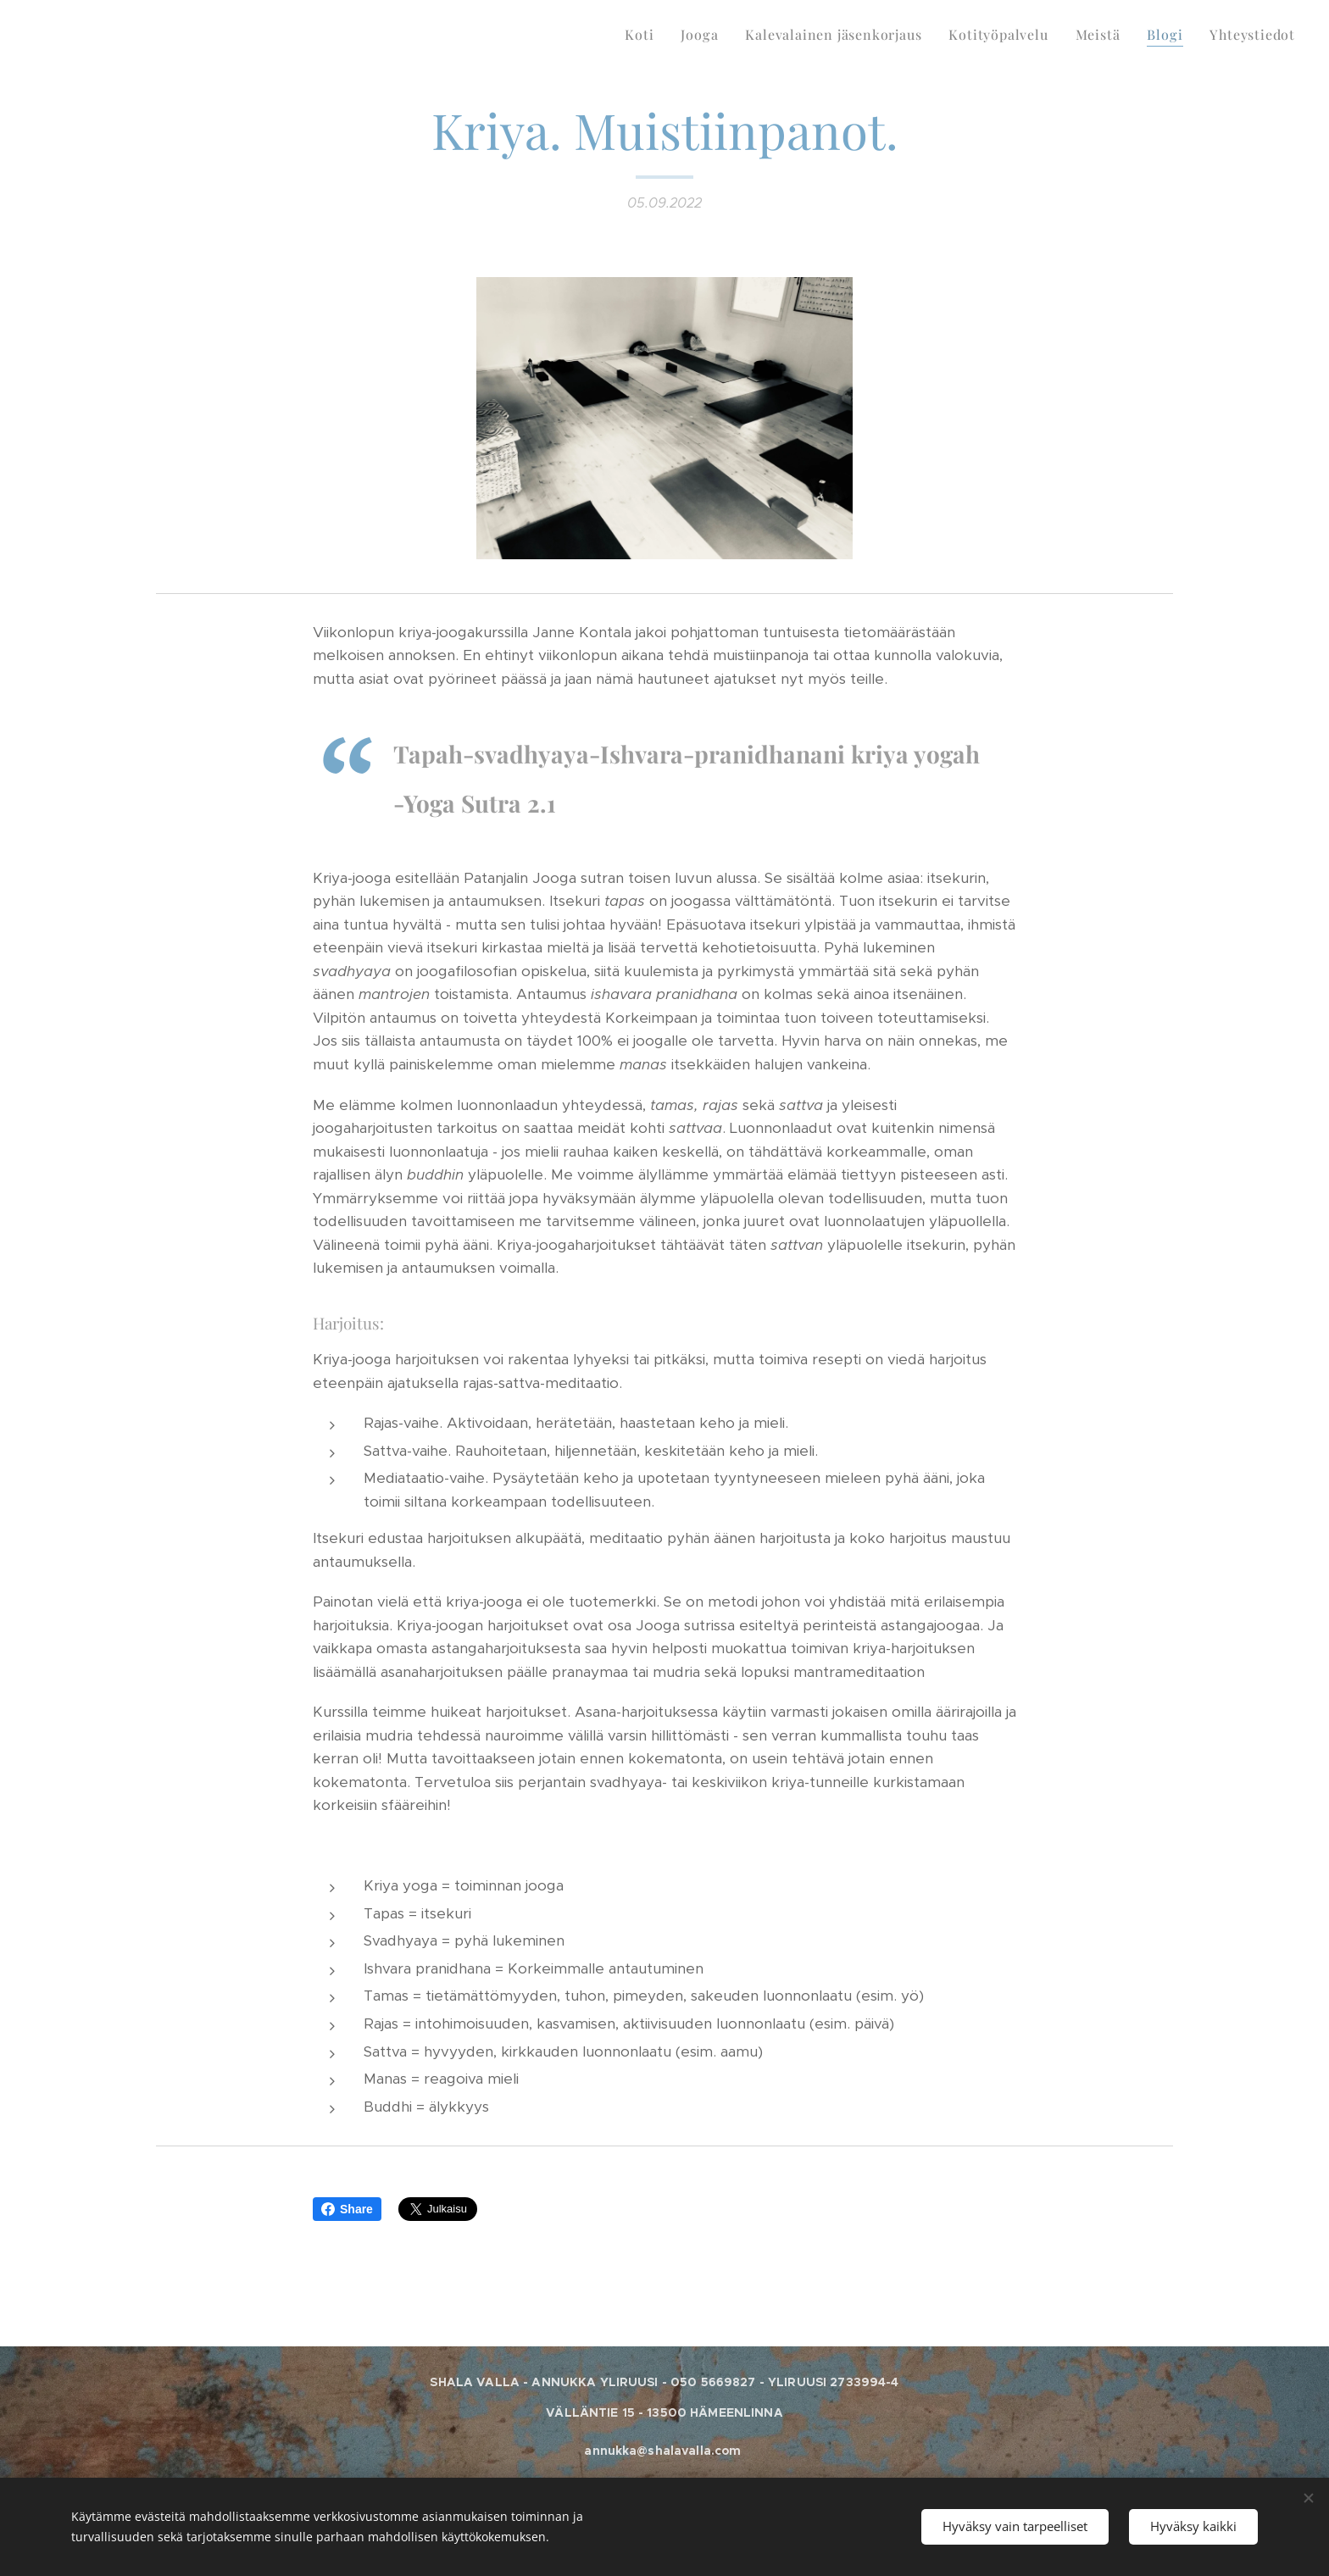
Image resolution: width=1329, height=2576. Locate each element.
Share (347, 2209)
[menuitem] (643, 35)
